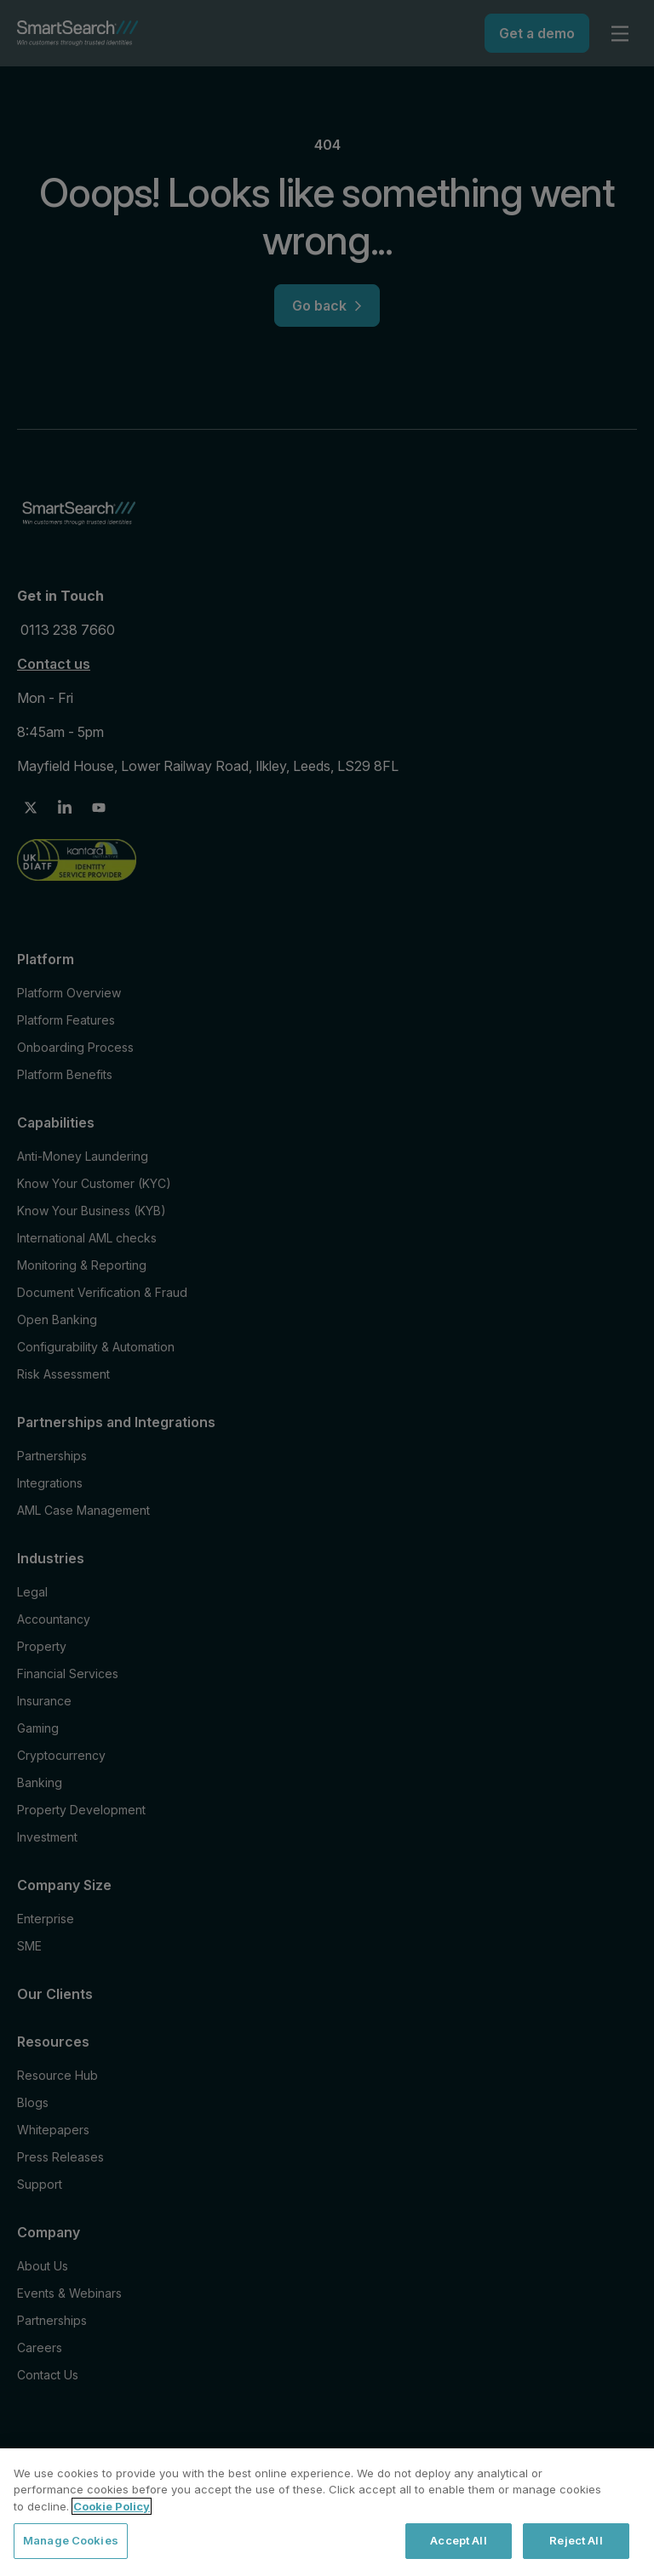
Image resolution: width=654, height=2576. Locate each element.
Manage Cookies (70, 2540)
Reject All (575, 2540)
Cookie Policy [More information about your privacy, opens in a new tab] (111, 2506)
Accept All (458, 2540)
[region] (327, 2512)
